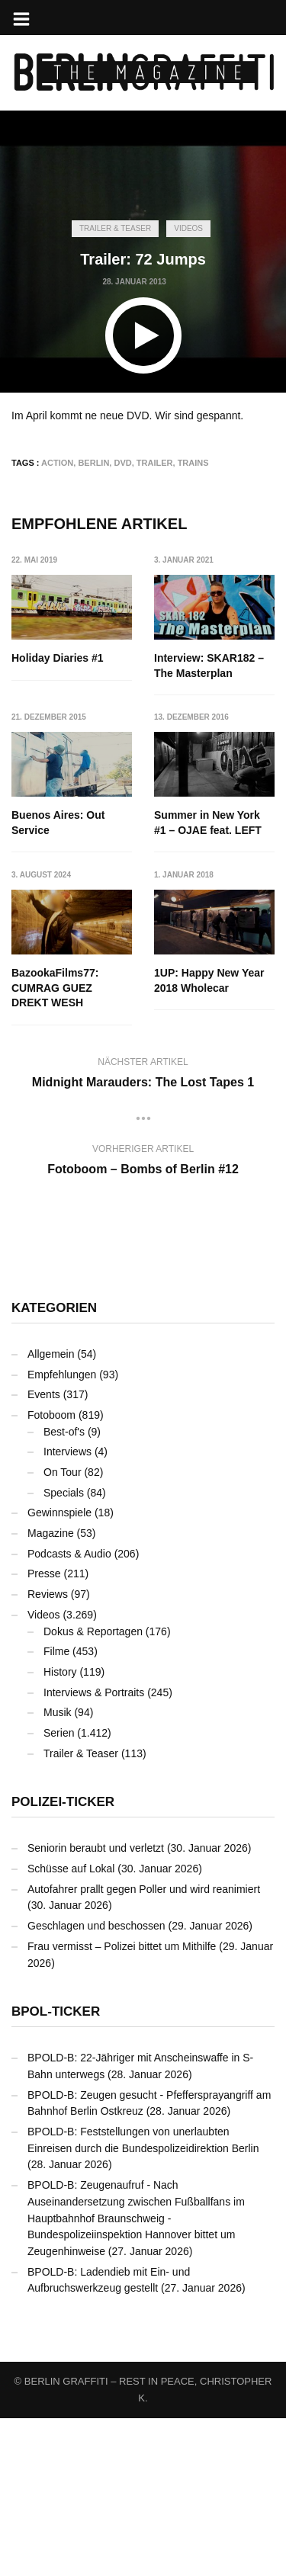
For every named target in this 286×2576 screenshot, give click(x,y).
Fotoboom (51, 1573)
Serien (58, 1891)
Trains (193, 462)
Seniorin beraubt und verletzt (95, 2006)
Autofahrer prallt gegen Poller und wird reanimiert (143, 2046)
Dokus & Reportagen (93, 1788)
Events (43, 1552)
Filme (56, 1809)
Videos (188, 228)
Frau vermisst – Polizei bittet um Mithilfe (121, 2103)
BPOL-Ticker (55, 2169)
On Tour (62, 1630)
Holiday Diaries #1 (57, 658)
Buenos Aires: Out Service (57, 823)
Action (57, 462)
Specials (63, 1650)
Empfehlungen (61, 1531)
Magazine (50, 1691)
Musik (57, 1870)
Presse (44, 1731)
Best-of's (64, 1589)
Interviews (67, 1609)
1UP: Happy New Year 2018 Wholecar (66, 1153)
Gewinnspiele (59, 1670)
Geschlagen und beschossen (96, 2083)
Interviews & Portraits (93, 1849)
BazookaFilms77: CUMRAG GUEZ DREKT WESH (198, 988)
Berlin (93, 462)
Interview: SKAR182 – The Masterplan (210, 665)
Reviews (47, 1752)
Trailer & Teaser (115, 228)
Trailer (155, 462)
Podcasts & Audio (69, 1711)
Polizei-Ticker (62, 1959)
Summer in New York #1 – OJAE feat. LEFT (65, 980)
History (60, 1830)
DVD (122, 462)
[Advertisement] (143, 113)
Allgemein (50, 1512)
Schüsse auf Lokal (70, 2026)
